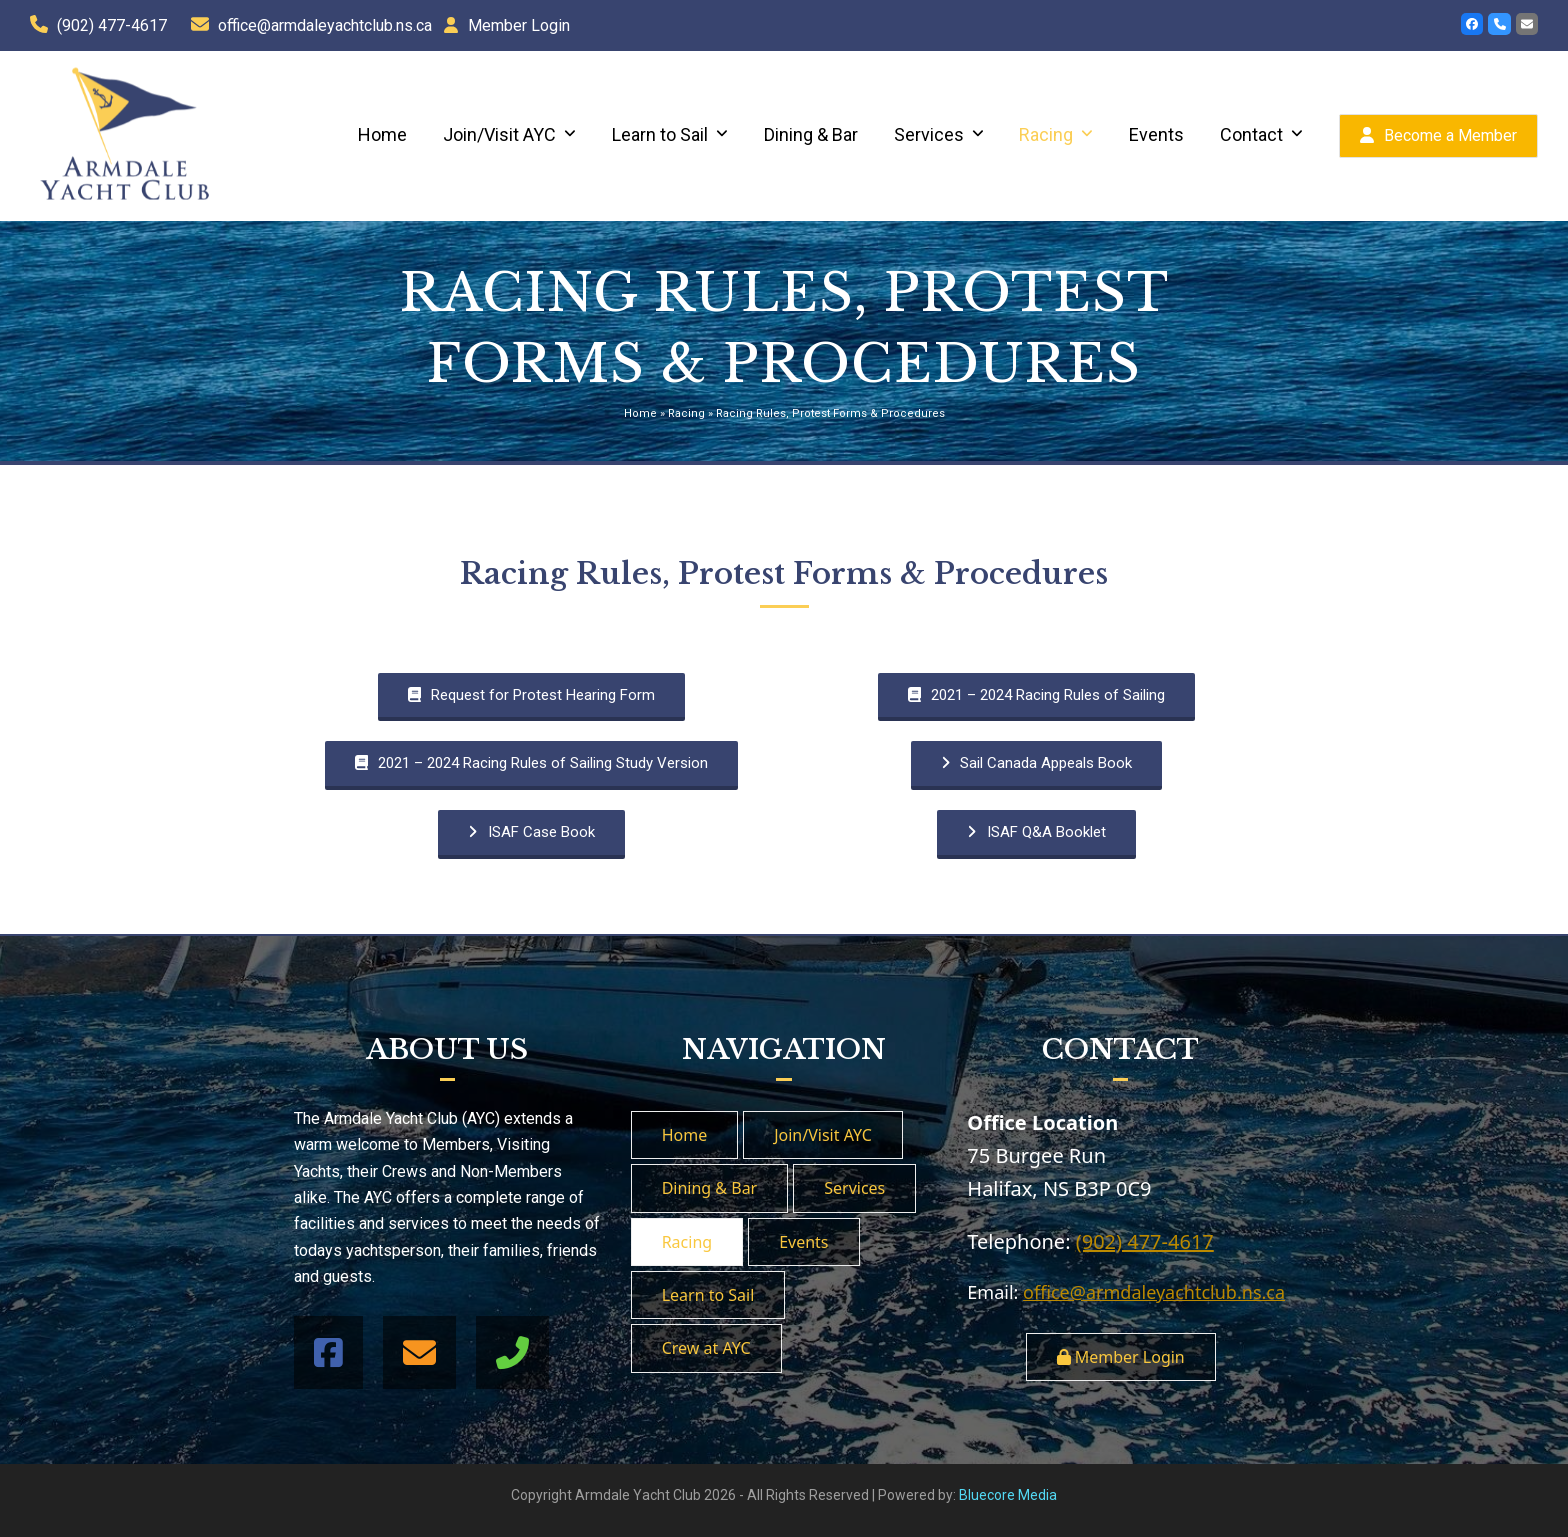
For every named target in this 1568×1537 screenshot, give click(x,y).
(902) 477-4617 (112, 25)
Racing (686, 413)
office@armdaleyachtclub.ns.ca (325, 25)
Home (640, 413)
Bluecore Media (1008, 1495)
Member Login (519, 25)
